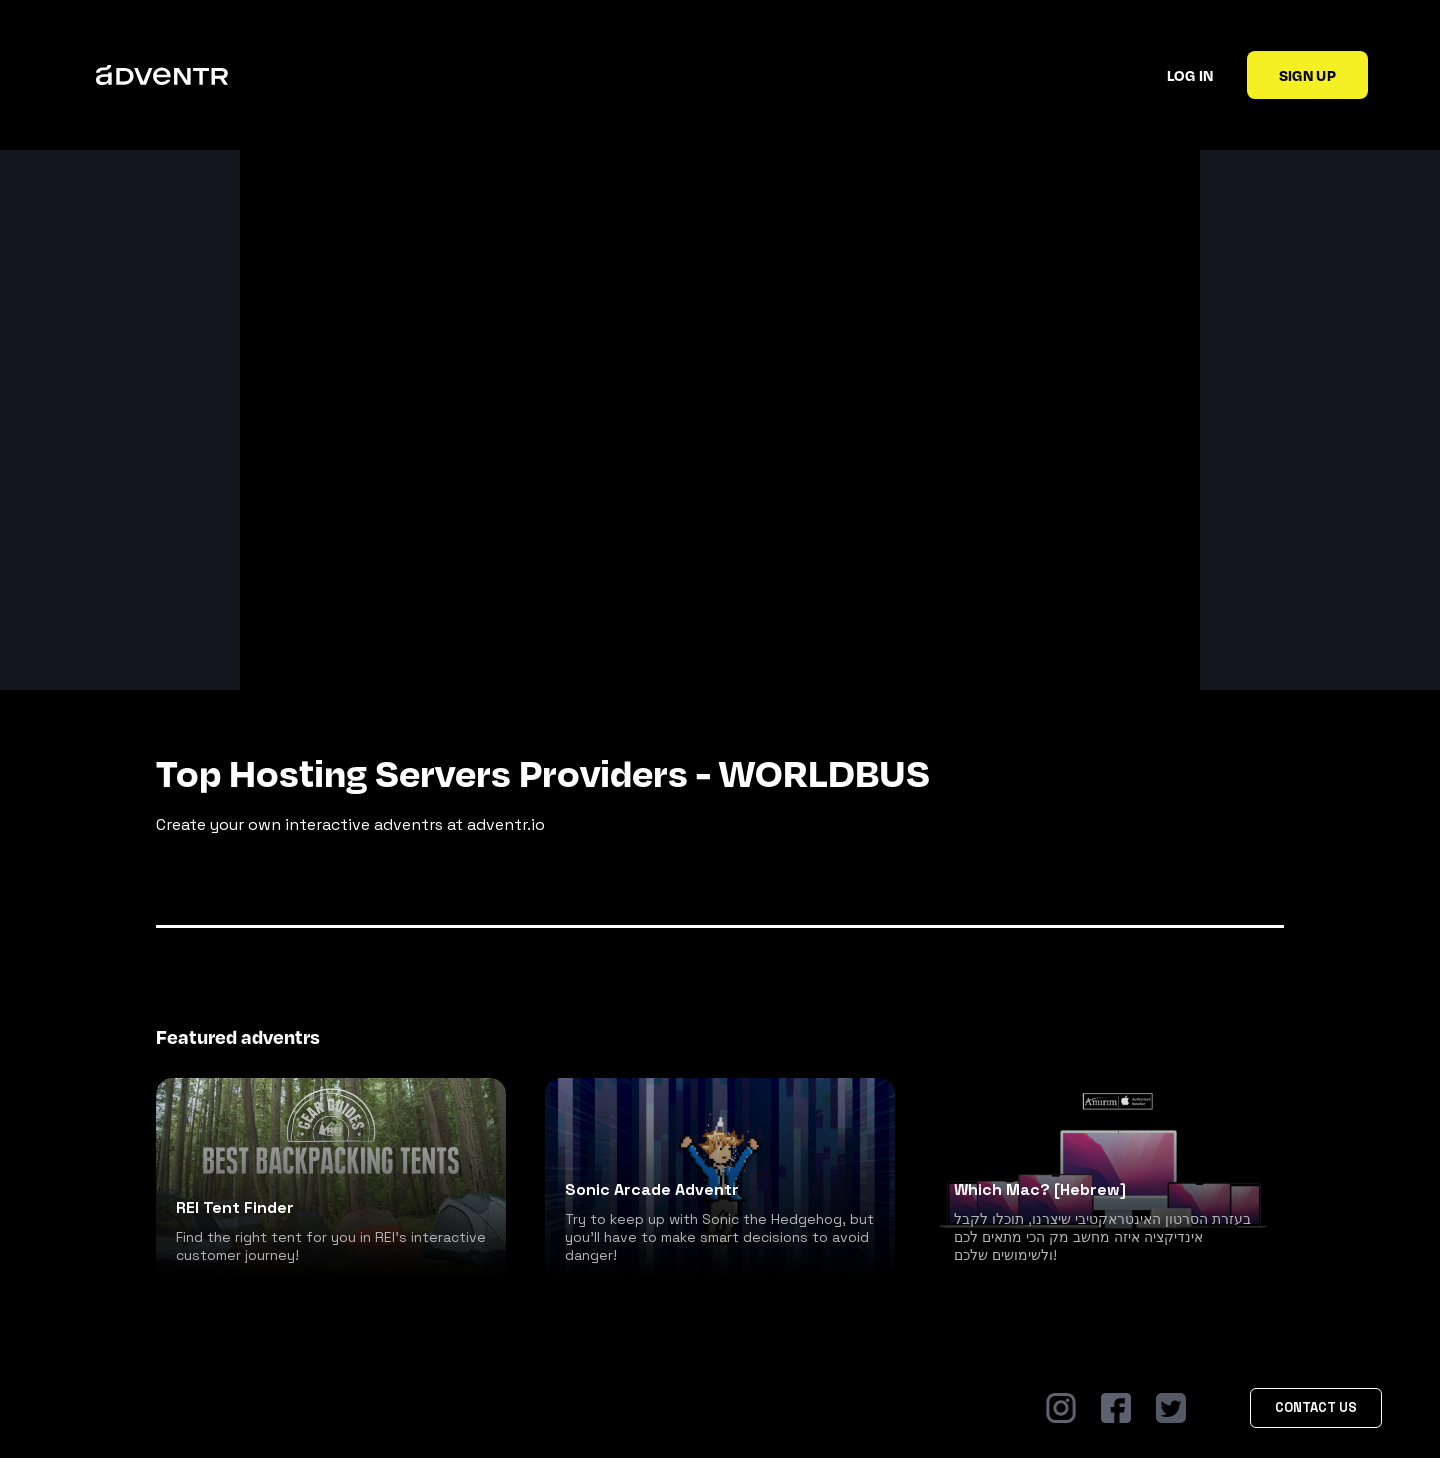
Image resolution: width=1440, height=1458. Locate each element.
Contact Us (1316, 1407)
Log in (1190, 75)
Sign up (1307, 75)
